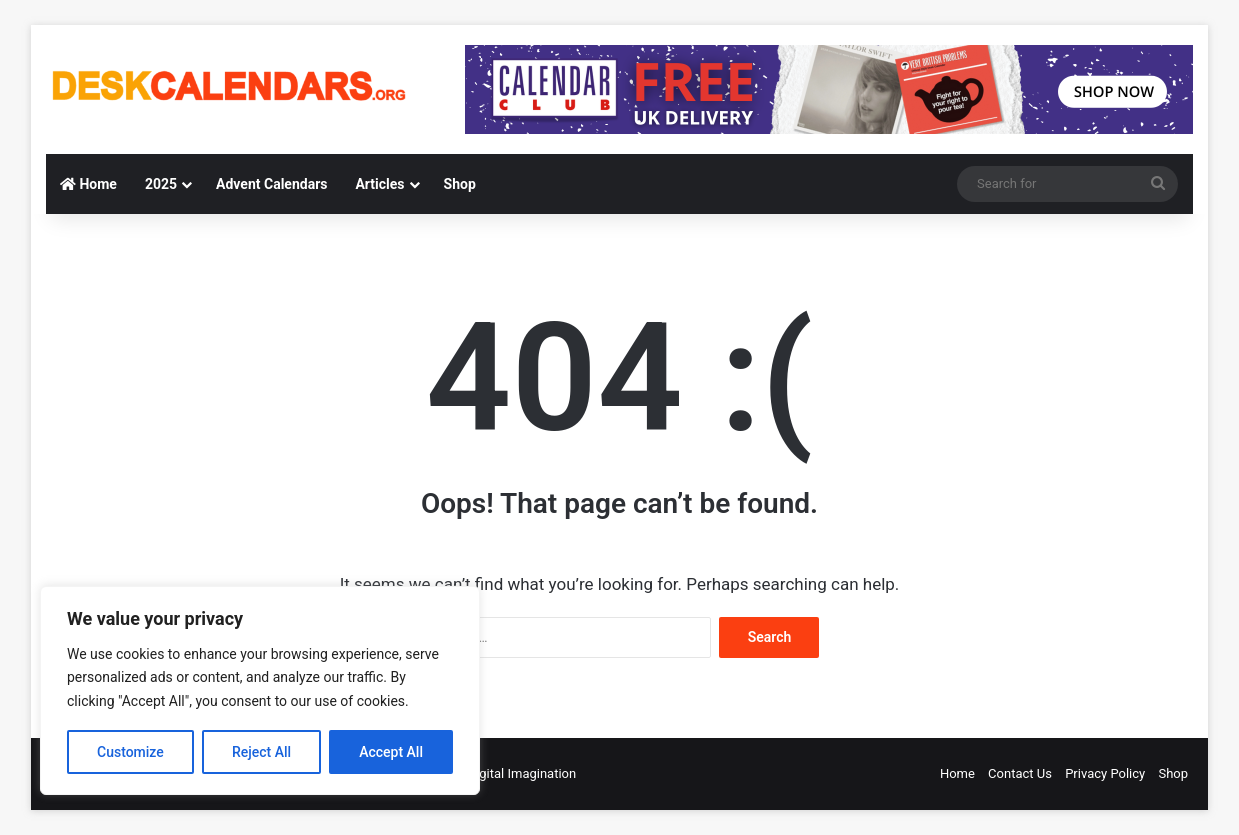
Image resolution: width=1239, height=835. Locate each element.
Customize (130, 752)
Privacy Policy (1105, 773)
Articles (379, 184)
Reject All (261, 752)
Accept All (391, 752)
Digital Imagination (522, 773)
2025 (161, 184)
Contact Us (1020, 773)
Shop (460, 184)
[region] (260, 690)
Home (88, 184)
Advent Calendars (271, 184)
